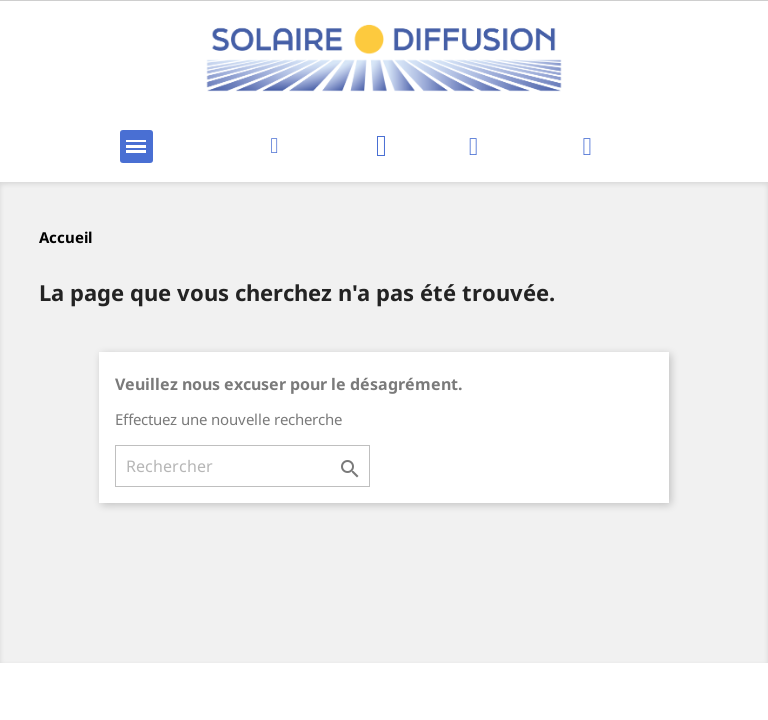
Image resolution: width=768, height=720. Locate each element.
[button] (274, 146)
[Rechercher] (242, 466)
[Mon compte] (473, 146)
